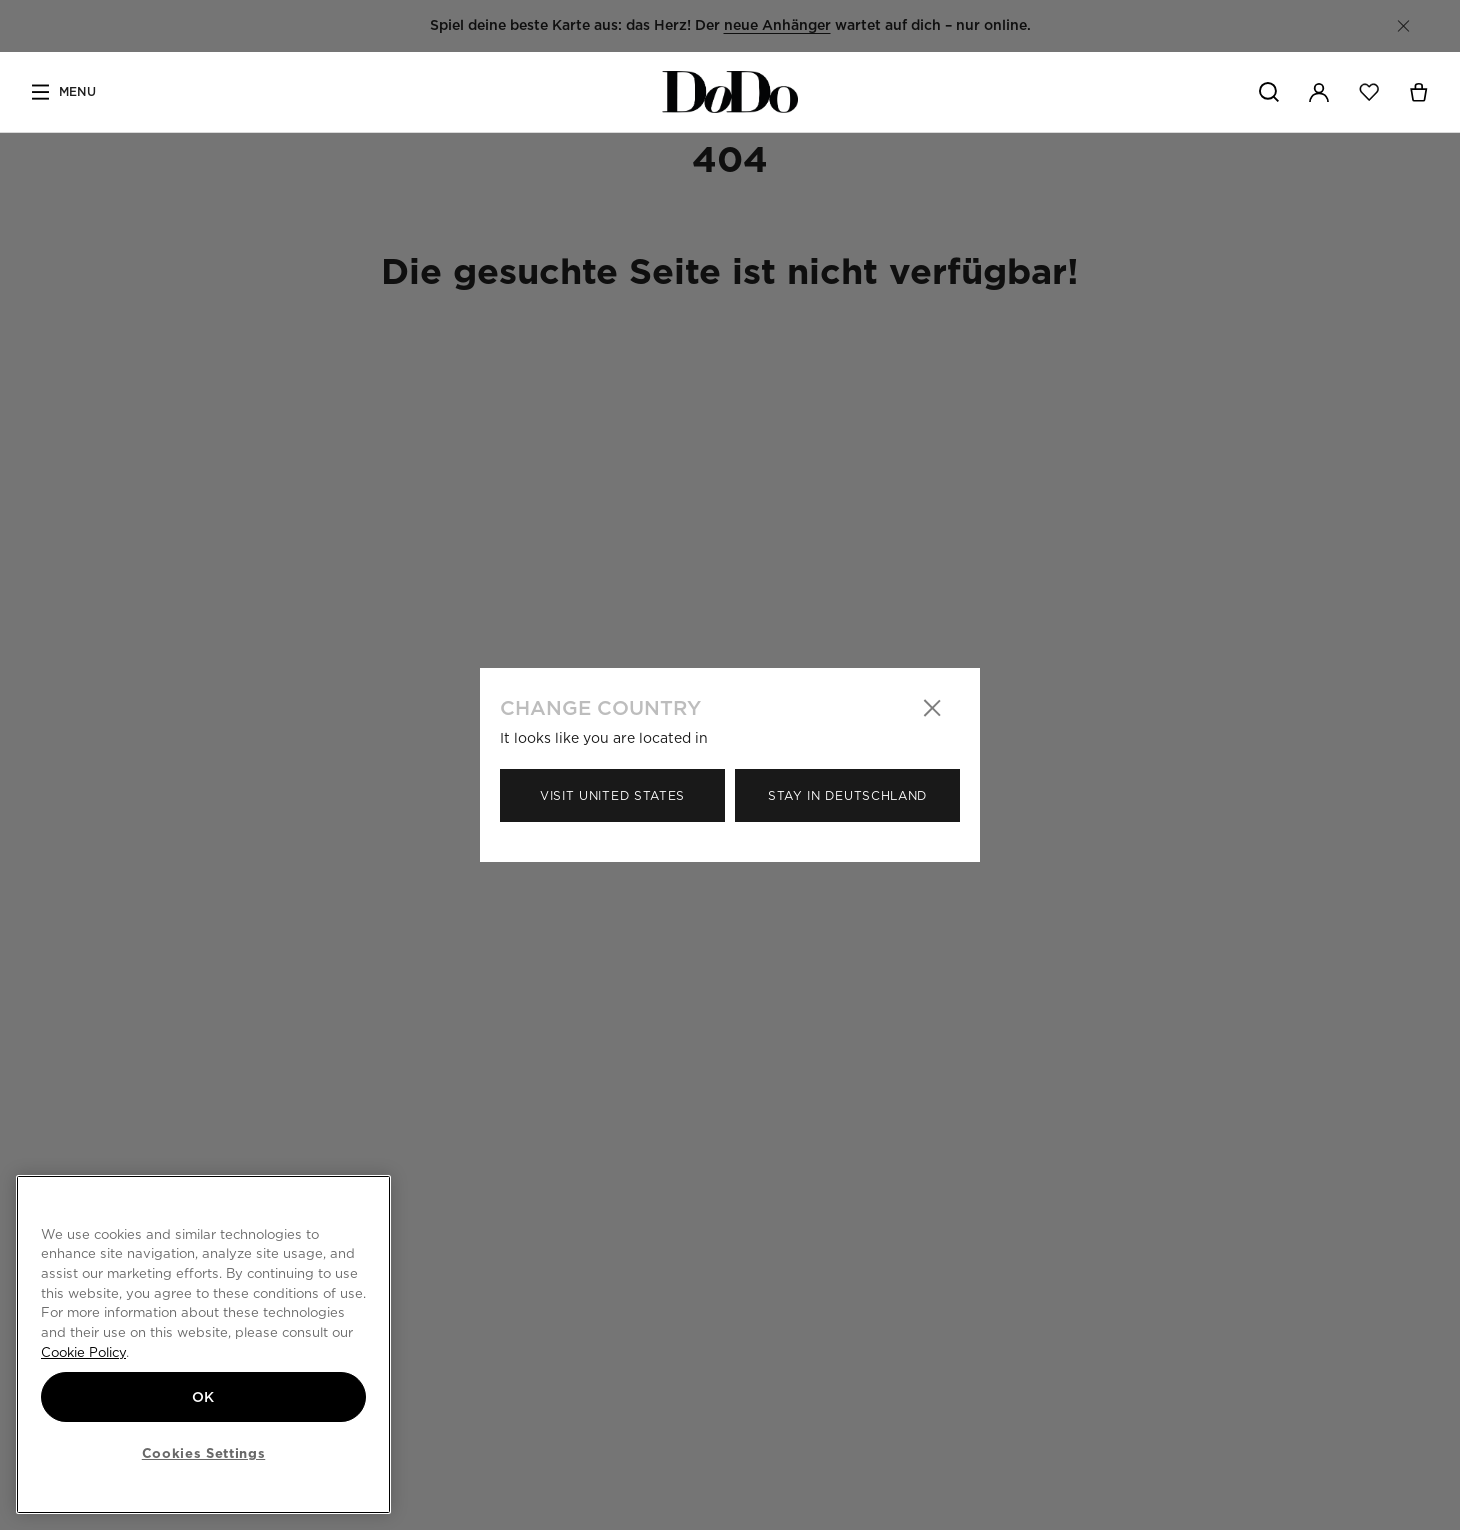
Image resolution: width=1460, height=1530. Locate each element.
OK (203, 1397)
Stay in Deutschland (847, 795)
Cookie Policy (83, 1352)
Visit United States (612, 795)
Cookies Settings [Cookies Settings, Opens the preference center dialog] (204, 1453)
